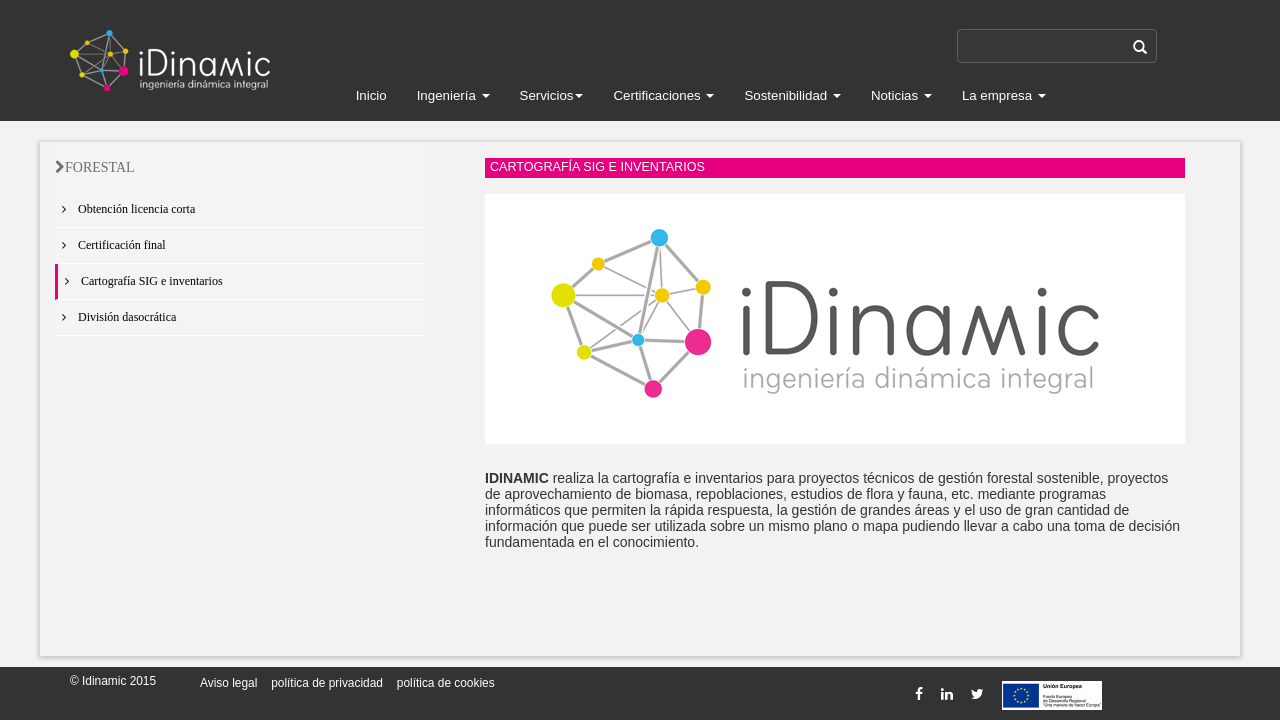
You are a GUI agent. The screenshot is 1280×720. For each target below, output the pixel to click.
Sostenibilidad (792, 95)
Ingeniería (453, 95)
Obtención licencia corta (125, 209)
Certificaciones (663, 95)
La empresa (1004, 95)
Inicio (371, 95)
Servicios (552, 95)
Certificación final (110, 245)
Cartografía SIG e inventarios (140, 281)
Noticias (901, 95)
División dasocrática (115, 317)
